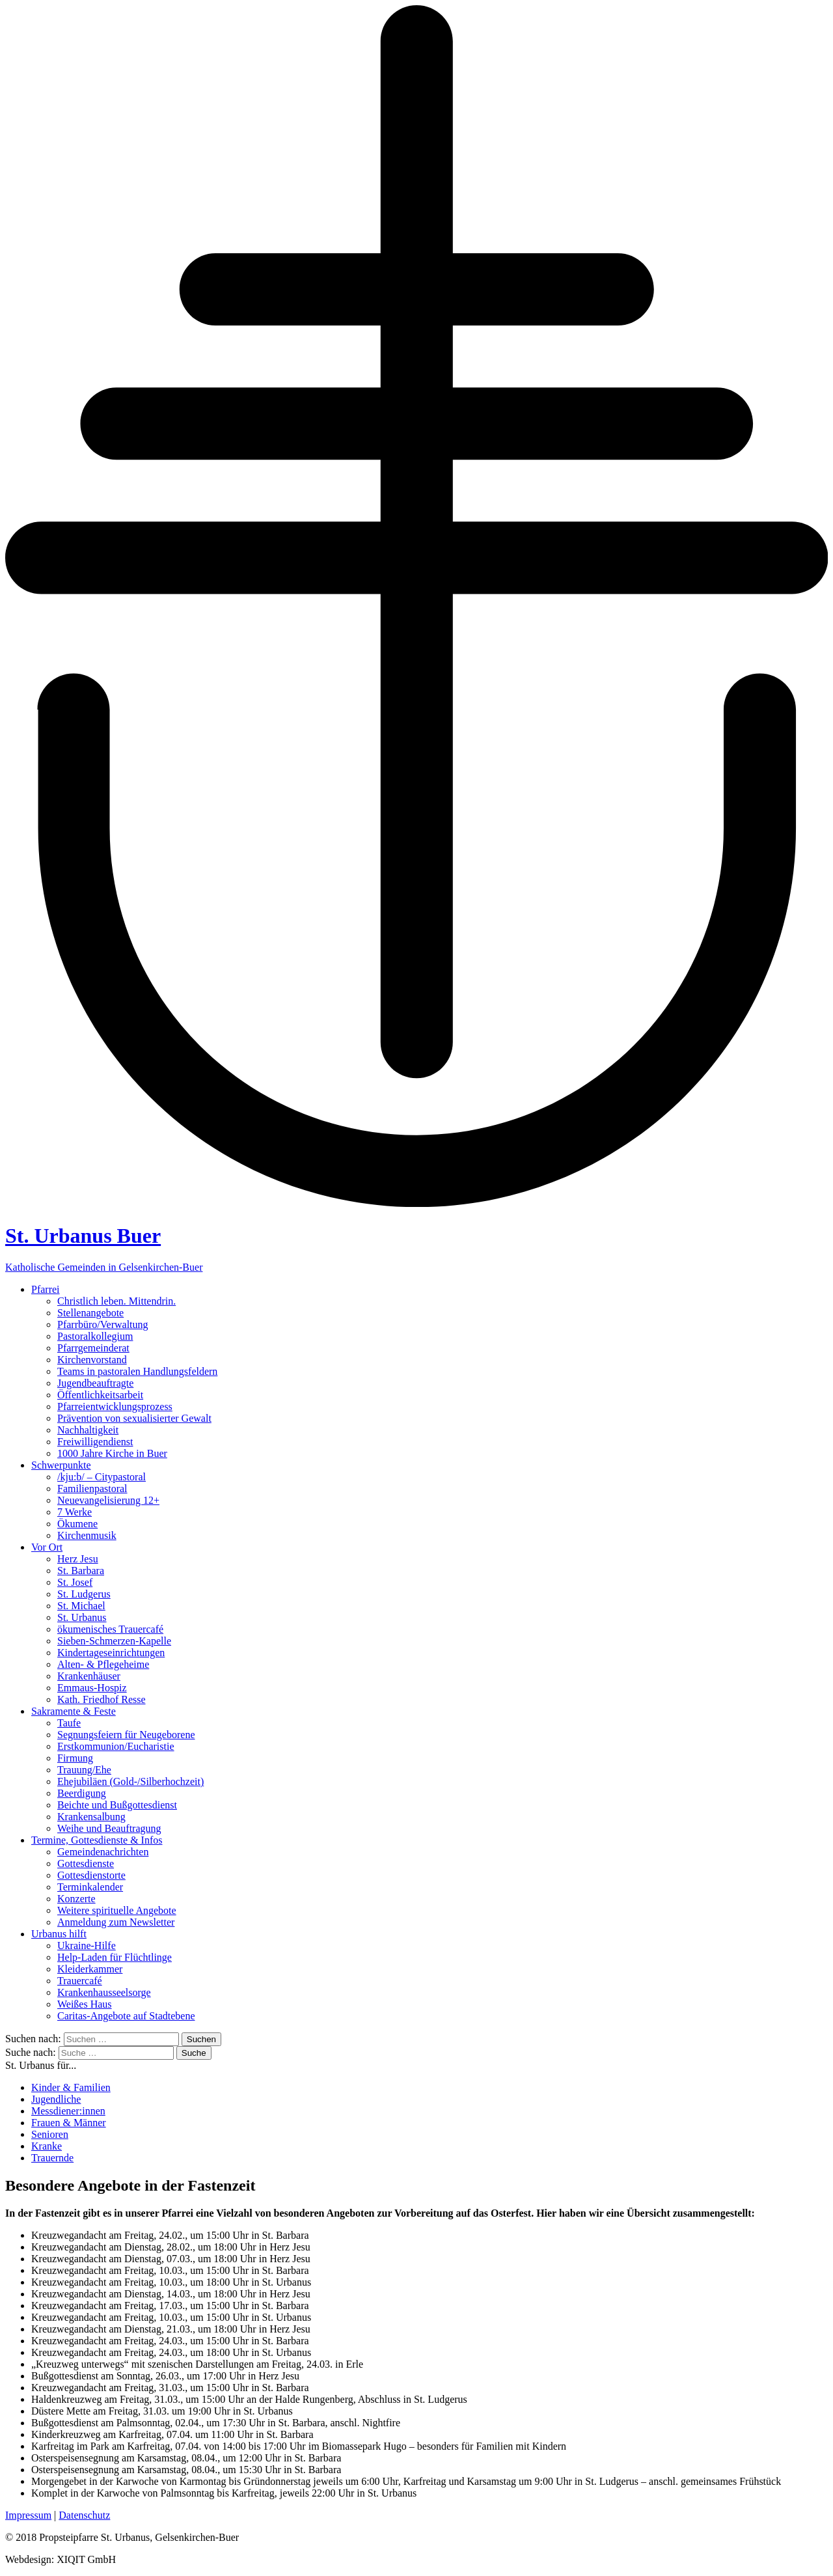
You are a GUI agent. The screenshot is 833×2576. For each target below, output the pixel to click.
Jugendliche (56, 2099)
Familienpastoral (92, 1488)
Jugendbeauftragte (95, 1383)
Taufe (69, 1722)
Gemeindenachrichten (102, 1851)
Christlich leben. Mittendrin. (116, 1301)
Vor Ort (46, 1547)
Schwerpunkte (61, 1465)
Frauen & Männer (68, 2122)
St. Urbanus (82, 1617)
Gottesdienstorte (91, 1875)
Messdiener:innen (68, 2110)
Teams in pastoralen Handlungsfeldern (137, 1371)
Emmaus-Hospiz (92, 1687)
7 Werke (74, 1511)
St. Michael (81, 1605)
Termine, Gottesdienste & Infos (97, 1840)
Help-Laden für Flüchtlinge (114, 1957)
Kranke (46, 2146)
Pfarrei (45, 1289)
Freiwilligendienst (95, 1441)
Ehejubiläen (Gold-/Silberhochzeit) (130, 1781)
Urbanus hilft (59, 1933)
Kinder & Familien (71, 2087)
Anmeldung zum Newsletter (115, 1922)
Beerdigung (81, 1793)
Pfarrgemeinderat (93, 1347)
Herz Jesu (77, 1558)
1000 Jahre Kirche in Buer (112, 1453)
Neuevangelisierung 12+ (108, 1500)
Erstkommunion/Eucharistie (115, 1746)
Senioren (49, 2134)
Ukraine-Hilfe (86, 1945)
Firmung (75, 1758)
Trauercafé (79, 1980)
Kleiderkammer (89, 1968)
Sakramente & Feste (73, 1711)
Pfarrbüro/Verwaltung (102, 1324)
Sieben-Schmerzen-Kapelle (114, 1640)
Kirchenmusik (86, 1535)
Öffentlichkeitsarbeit (100, 1394)
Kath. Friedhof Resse (101, 1699)
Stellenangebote (90, 1312)
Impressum (28, 2515)
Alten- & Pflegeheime (103, 1664)
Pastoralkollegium (95, 1336)
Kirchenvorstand (92, 1359)
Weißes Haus (84, 2004)
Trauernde (52, 2157)
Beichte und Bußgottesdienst (117, 1804)
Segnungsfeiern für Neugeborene (126, 1734)
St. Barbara (80, 1570)
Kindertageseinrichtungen (111, 1652)
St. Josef (74, 1582)
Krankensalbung (91, 1816)
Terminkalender (90, 1886)
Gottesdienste (85, 1863)
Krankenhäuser (88, 1676)
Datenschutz (84, 2515)
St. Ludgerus (84, 1594)
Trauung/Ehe (84, 1769)
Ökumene (77, 1523)
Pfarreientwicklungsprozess (114, 1406)
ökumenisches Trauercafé (110, 1629)
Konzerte (76, 1898)
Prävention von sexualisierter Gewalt (134, 1418)
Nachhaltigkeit (87, 1429)
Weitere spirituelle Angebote (116, 1910)
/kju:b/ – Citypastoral (101, 1476)
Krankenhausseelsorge (104, 1992)
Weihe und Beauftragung (109, 1828)
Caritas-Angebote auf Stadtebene (126, 2015)
